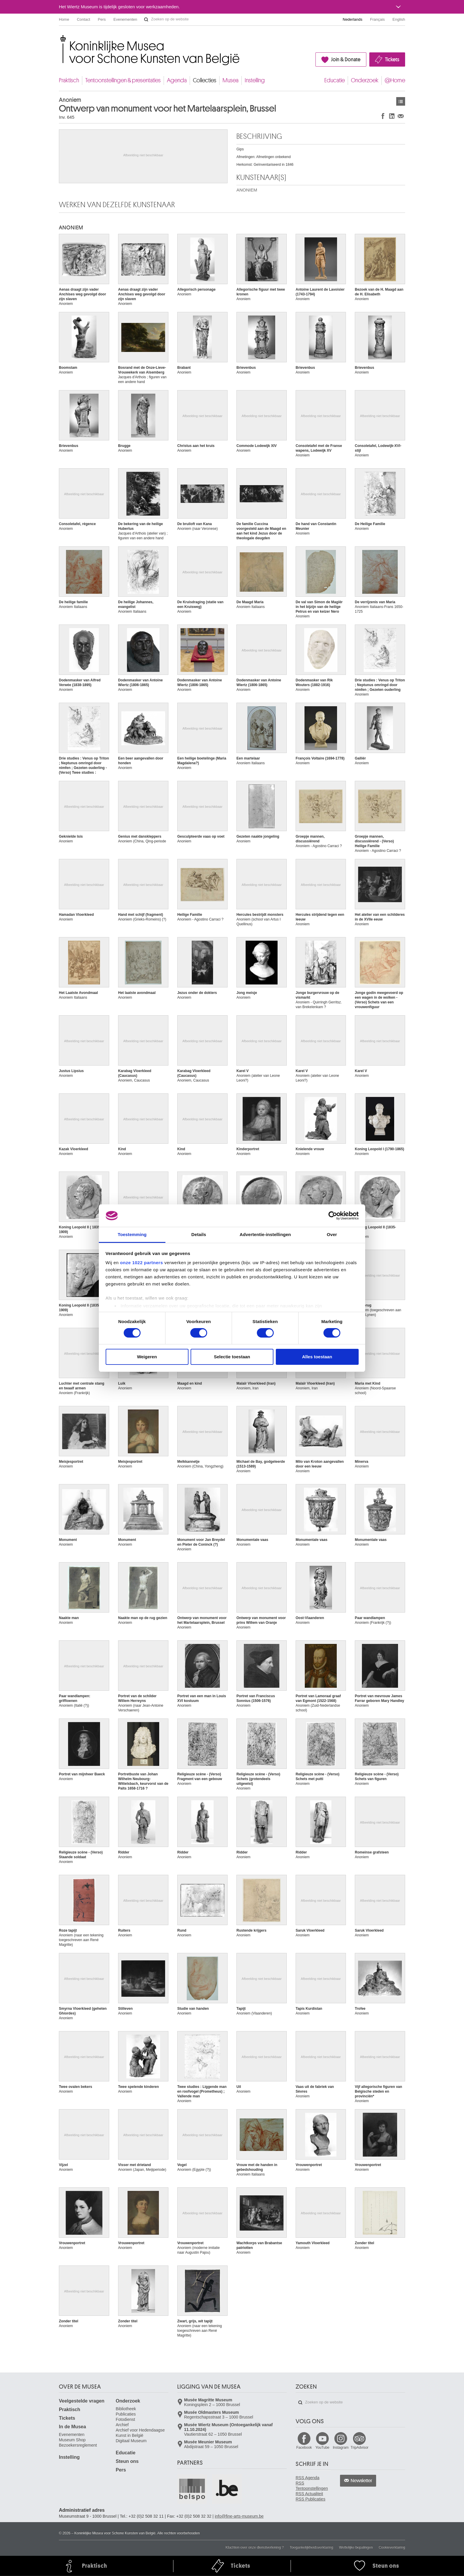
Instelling (255, 80)
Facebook (304, 2447)
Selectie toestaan (232, 1356)
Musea (231, 80)
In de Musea (72, 2426)
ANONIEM (246, 189)
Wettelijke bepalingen (356, 2547)
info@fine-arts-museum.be (239, 2516)
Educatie (334, 80)
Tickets (392, 59)
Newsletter (361, 2480)
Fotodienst (125, 2419)
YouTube (322, 2447)
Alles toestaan (317, 1356)
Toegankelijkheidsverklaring (311, 2547)
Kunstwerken (400, 101)
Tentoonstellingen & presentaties (123, 80)
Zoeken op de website (146, 20)
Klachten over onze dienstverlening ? (254, 2547)
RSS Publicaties (310, 2499)
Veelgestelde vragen (81, 2400)
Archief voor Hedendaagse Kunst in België (140, 2433)
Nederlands (352, 19)
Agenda (177, 80)
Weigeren (147, 1356)
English (398, 19)
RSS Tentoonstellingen (312, 2486)
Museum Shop (72, 2439)
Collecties (204, 80)
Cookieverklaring (392, 2547)
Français (377, 19)
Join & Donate (345, 59)
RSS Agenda (307, 2477)
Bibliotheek (126, 2408)
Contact (83, 19)
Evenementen (125, 19)
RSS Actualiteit (309, 2493)
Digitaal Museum (131, 2440)
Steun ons (127, 2461)
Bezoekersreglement (78, 2445)
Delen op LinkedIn (391, 116)
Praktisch (69, 80)
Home (64, 19)
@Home (395, 80)
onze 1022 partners (141, 1262)
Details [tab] (198, 1234)
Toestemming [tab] (132, 1234)
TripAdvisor (359, 2447)
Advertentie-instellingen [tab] (265, 1234)
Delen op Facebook (382, 116)
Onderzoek (364, 80)
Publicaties (126, 2414)
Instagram (341, 2447)
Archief (122, 2424)
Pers (102, 19)
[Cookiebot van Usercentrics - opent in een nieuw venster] (333, 1215)
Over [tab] (332, 1234)
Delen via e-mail (400, 116)
